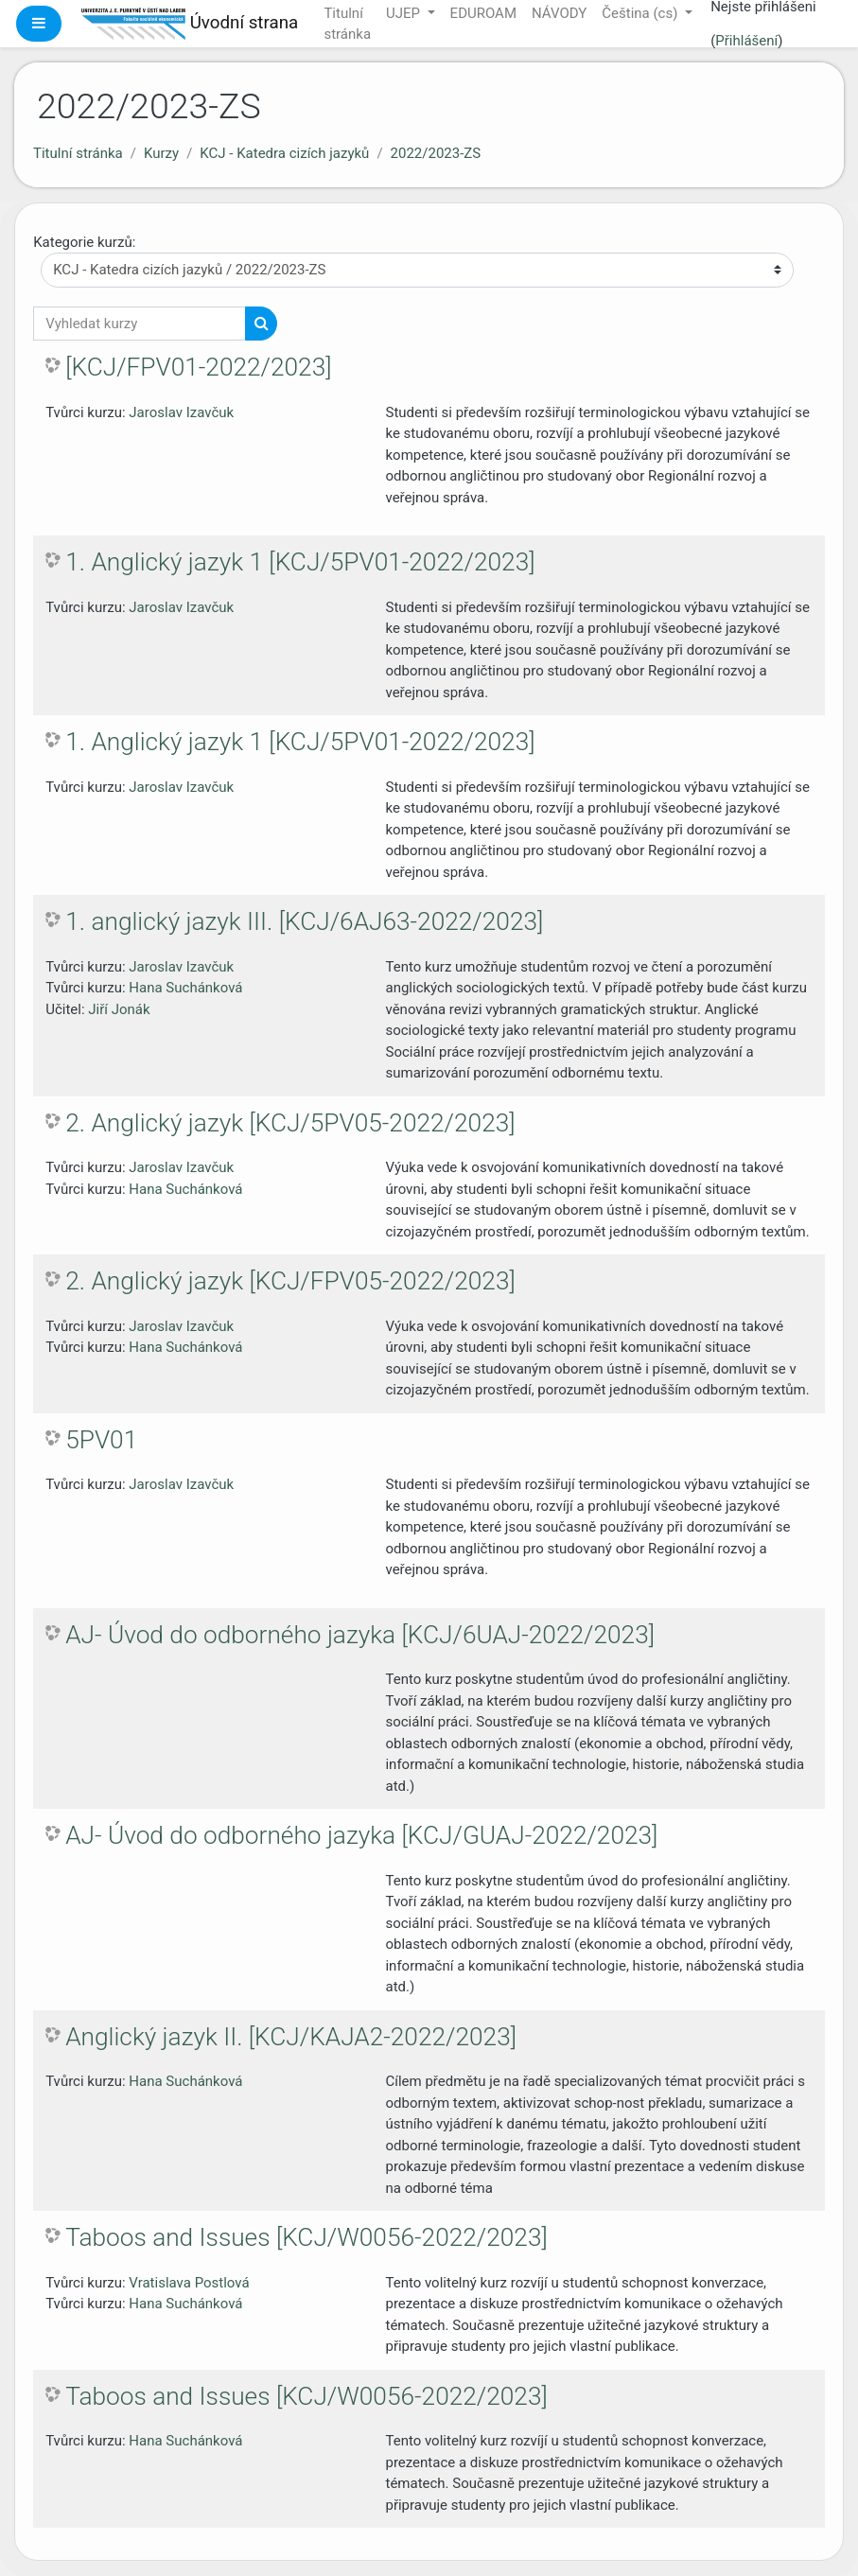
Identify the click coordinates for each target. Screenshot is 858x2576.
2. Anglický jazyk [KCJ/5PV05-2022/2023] (290, 1123)
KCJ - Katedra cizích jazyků (284, 153)
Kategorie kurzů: (84, 242)
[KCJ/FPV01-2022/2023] (198, 367)
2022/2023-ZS (436, 153)
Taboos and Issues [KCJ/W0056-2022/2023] (306, 2237)
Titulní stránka (78, 153)
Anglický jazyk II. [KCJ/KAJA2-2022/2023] (291, 2037)
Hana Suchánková (185, 987)
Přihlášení (746, 40)
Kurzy (161, 153)
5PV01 (101, 1440)
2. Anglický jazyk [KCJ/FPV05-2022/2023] (290, 1281)
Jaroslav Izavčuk (181, 412)
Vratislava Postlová (189, 2282)
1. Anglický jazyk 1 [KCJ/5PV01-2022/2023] (299, 562)
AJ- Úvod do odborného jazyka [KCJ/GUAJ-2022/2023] (361, 1835)
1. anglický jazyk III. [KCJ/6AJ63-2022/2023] (304, 921)
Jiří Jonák (118, 1009)
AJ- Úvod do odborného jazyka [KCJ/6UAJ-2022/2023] (360, 1635)
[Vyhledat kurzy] (139, 324)
